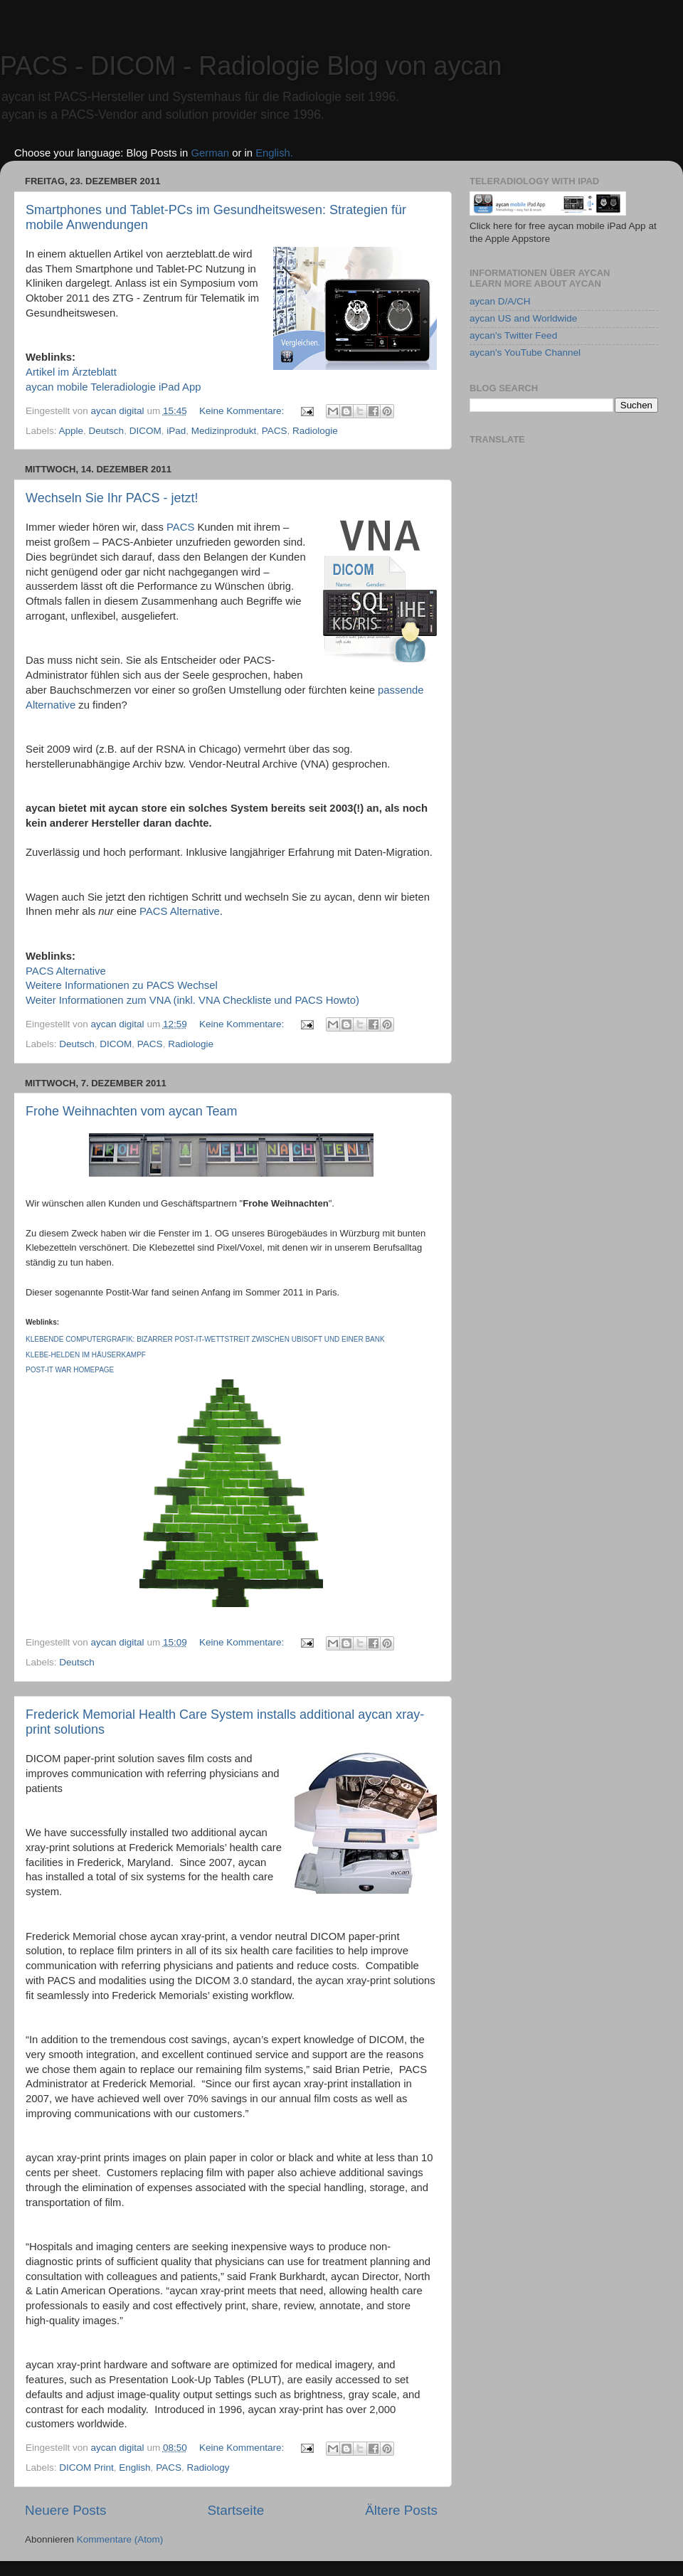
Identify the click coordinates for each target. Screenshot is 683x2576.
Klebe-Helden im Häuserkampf (86, 1355)
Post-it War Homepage (70, 1370)
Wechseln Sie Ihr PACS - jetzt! (112, 498)
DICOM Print (86, 2467)
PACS (274, 430)
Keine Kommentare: (243, 411)
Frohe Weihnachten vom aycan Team (132, 1111)
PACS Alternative (179, 911)
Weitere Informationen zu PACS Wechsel (122, 985)
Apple (71, 430)
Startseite (235, 2510)
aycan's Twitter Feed (513, 335)
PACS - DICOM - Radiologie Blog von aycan (251, 65)
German (210, 153)
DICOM (145, 430)
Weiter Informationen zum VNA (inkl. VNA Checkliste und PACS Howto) (192, 1000)
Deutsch (107, 430)
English (134, 2467)
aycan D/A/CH (500, 301)
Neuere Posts (65, 2510)
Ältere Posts (401, 2510)
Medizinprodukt (224, 430)
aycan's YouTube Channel (525, 352)
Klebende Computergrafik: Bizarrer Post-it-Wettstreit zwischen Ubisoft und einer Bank (205, 1339)
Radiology (207, 2467)
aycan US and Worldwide (523, 318)
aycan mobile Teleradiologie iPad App (113, 387)
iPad (176, 430)
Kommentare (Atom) (120, 2539)
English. (274, 153)
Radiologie (315, 430)
